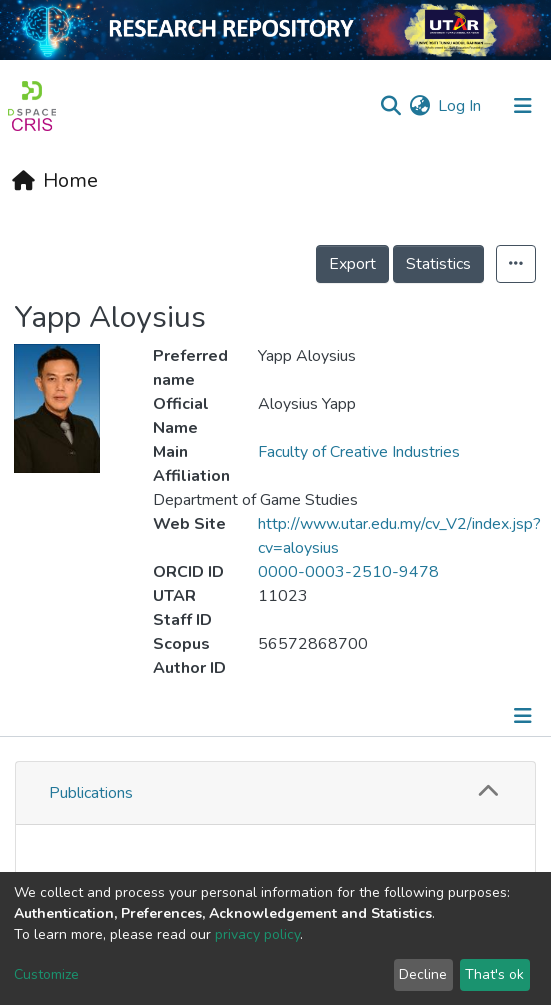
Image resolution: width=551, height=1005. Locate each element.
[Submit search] (390, 106)
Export (352, 264)
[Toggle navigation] (525, 716)
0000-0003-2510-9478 (348, 572)
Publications (91, 793)
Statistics (438, 264)
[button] (419, 106)
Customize (46, 974)
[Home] (55, 181)
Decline (423, 974)
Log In (460, 106)
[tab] (275, 793)
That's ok (494, 974)
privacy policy (257, 934)
